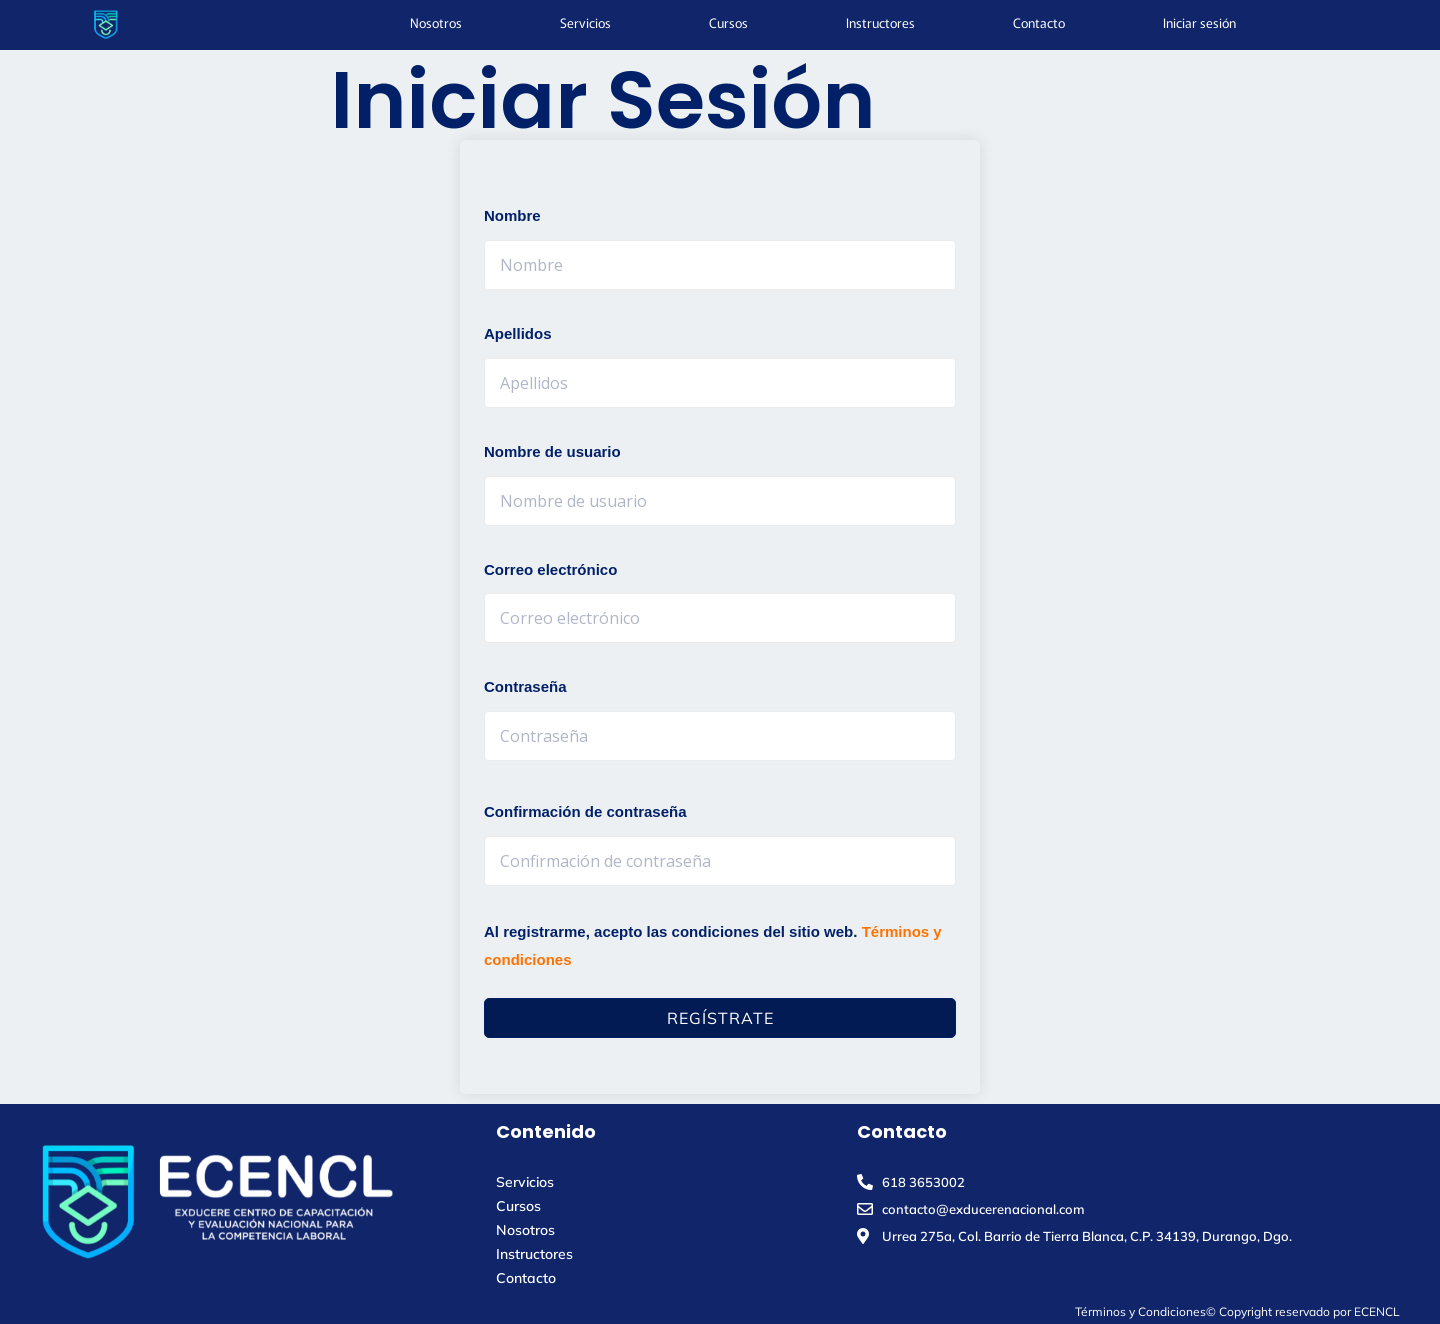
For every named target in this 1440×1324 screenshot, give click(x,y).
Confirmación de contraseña (585, 811)
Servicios (585, 22)
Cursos (728, 22)
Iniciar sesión (1199, 22)
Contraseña (525, 686)
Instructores (880, 22)
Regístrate (720, 1018)
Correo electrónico (550, 569)
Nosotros (436, 22)
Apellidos (518, 333)
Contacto (1039, 22)
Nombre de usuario (552, 451)
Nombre (512, 215)
